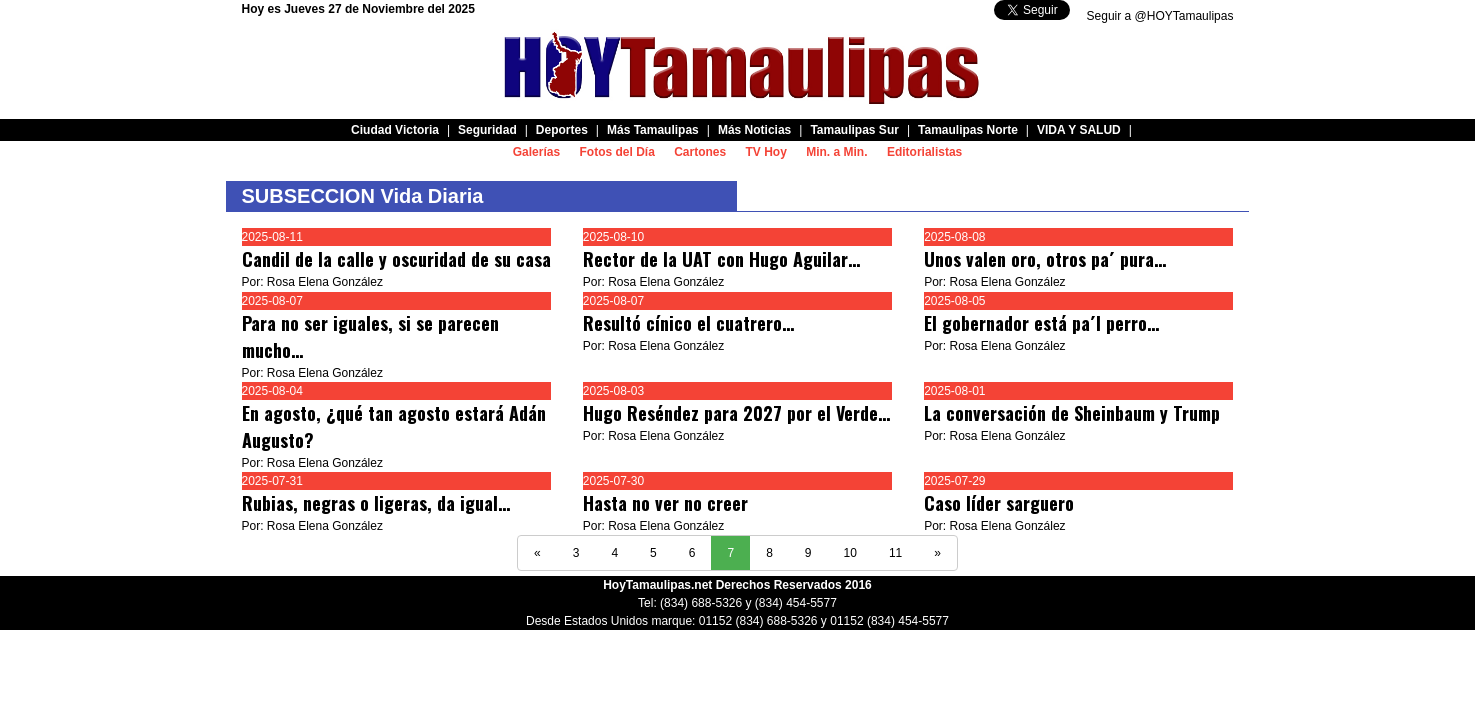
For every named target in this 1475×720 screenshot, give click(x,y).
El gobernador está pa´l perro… (1041, 323)
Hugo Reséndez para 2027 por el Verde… (736, 413)
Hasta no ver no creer (665, 503)
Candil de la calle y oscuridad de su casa (396, 259)
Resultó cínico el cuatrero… (688, 323)
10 (850, 553)
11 (895, 553)
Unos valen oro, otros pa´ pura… (1045, 259)
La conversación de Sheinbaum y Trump (1072, 413)
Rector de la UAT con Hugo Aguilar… (721, 259)
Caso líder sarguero (1001, 503)
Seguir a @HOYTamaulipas (1160, 16)
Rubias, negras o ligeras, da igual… (376, 503)
